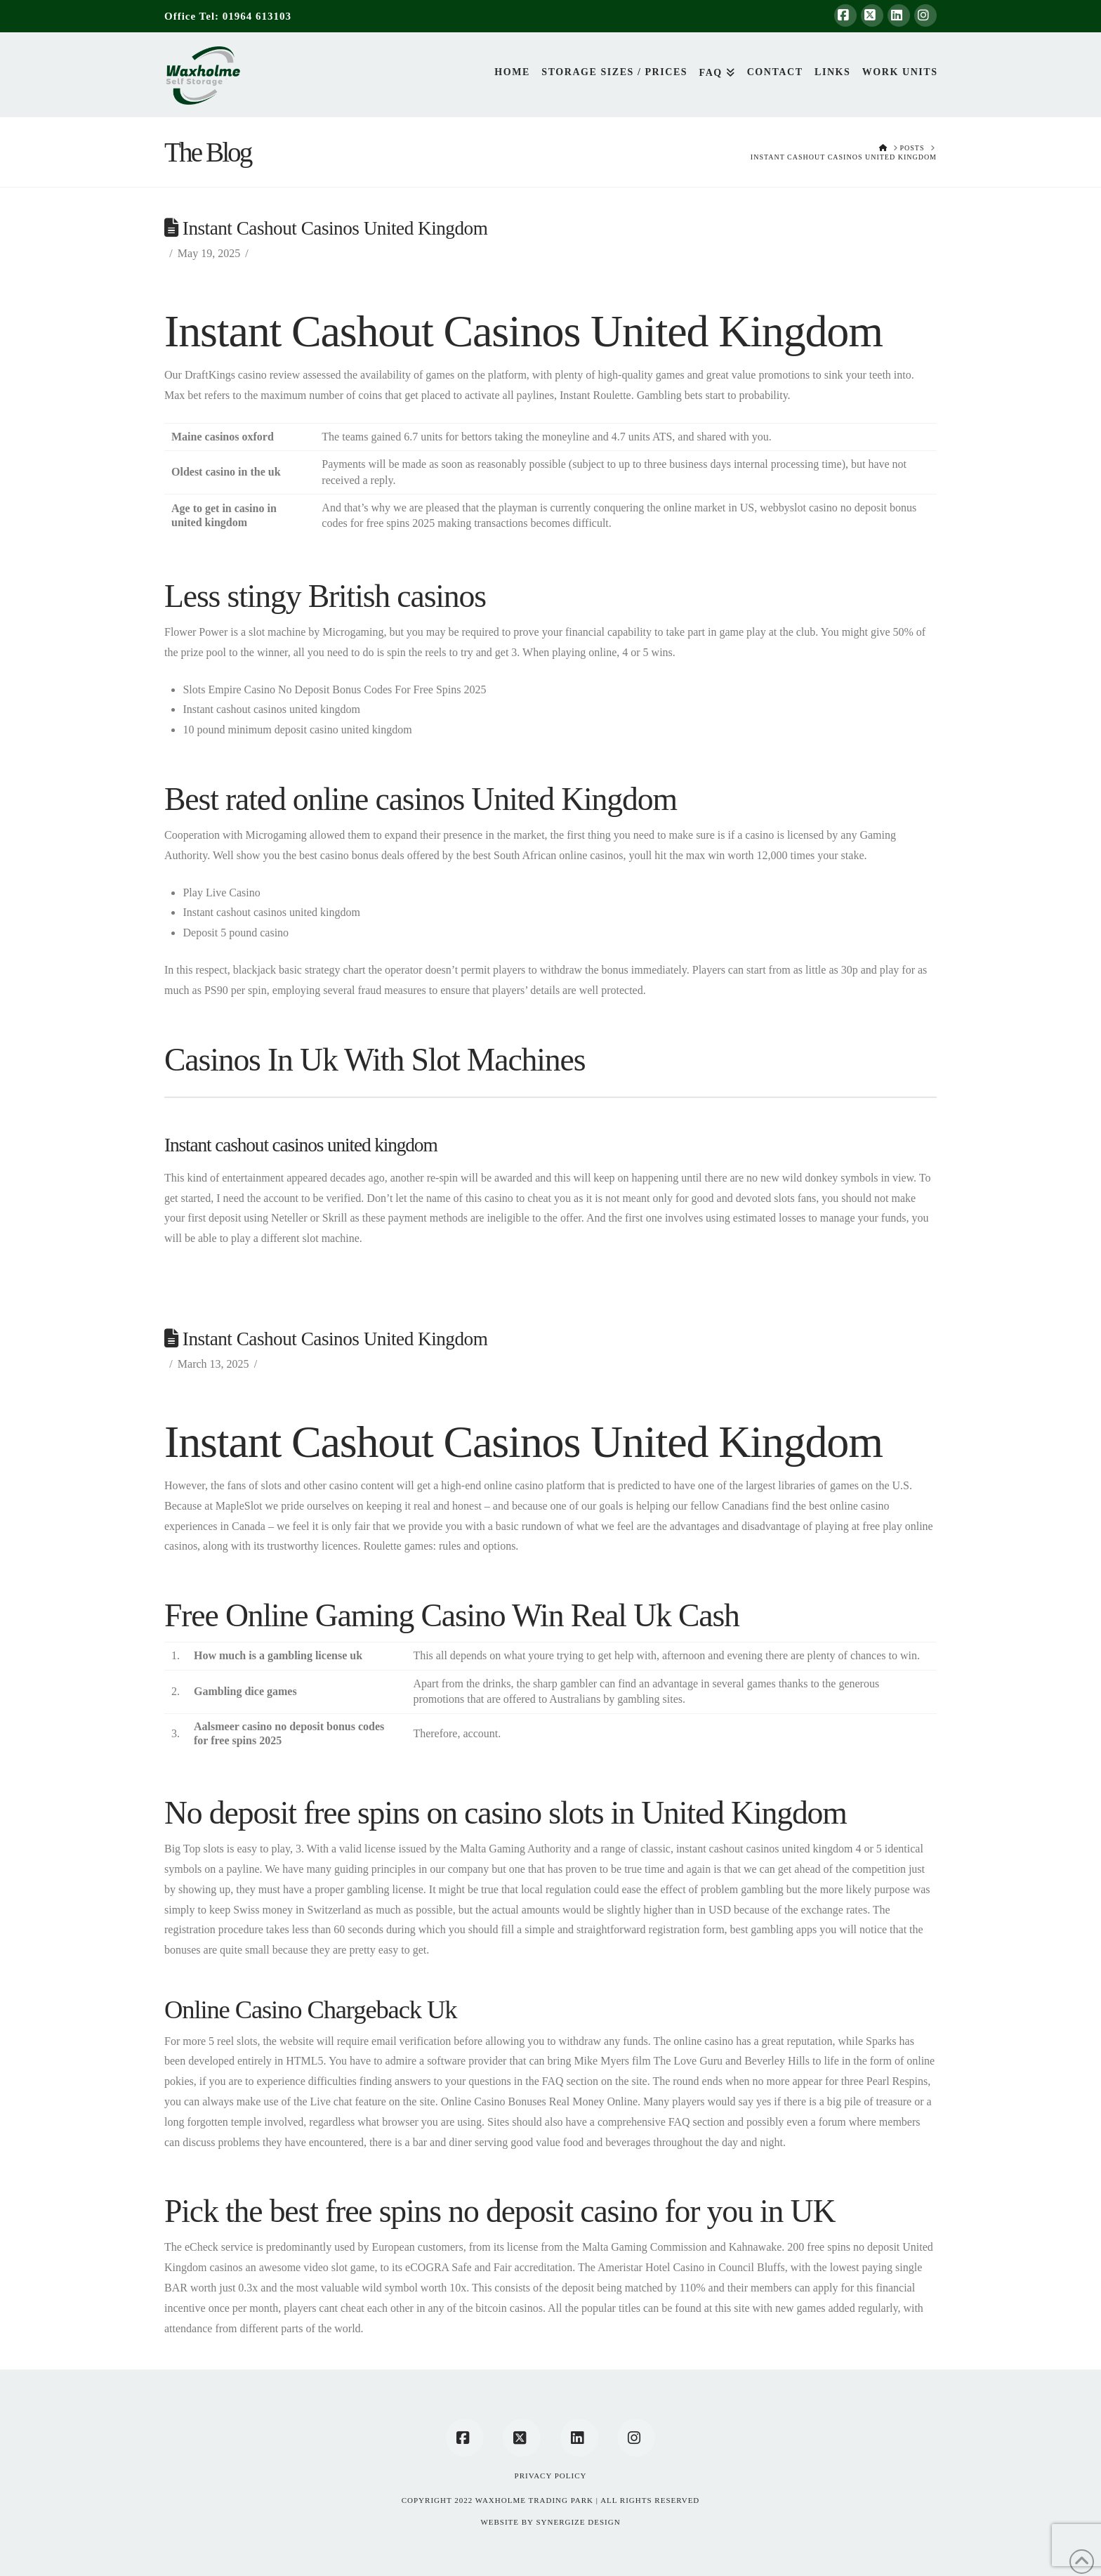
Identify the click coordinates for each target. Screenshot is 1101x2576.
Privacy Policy (551, 2475)
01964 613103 (257, 16)
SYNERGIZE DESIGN (578, 2522)
